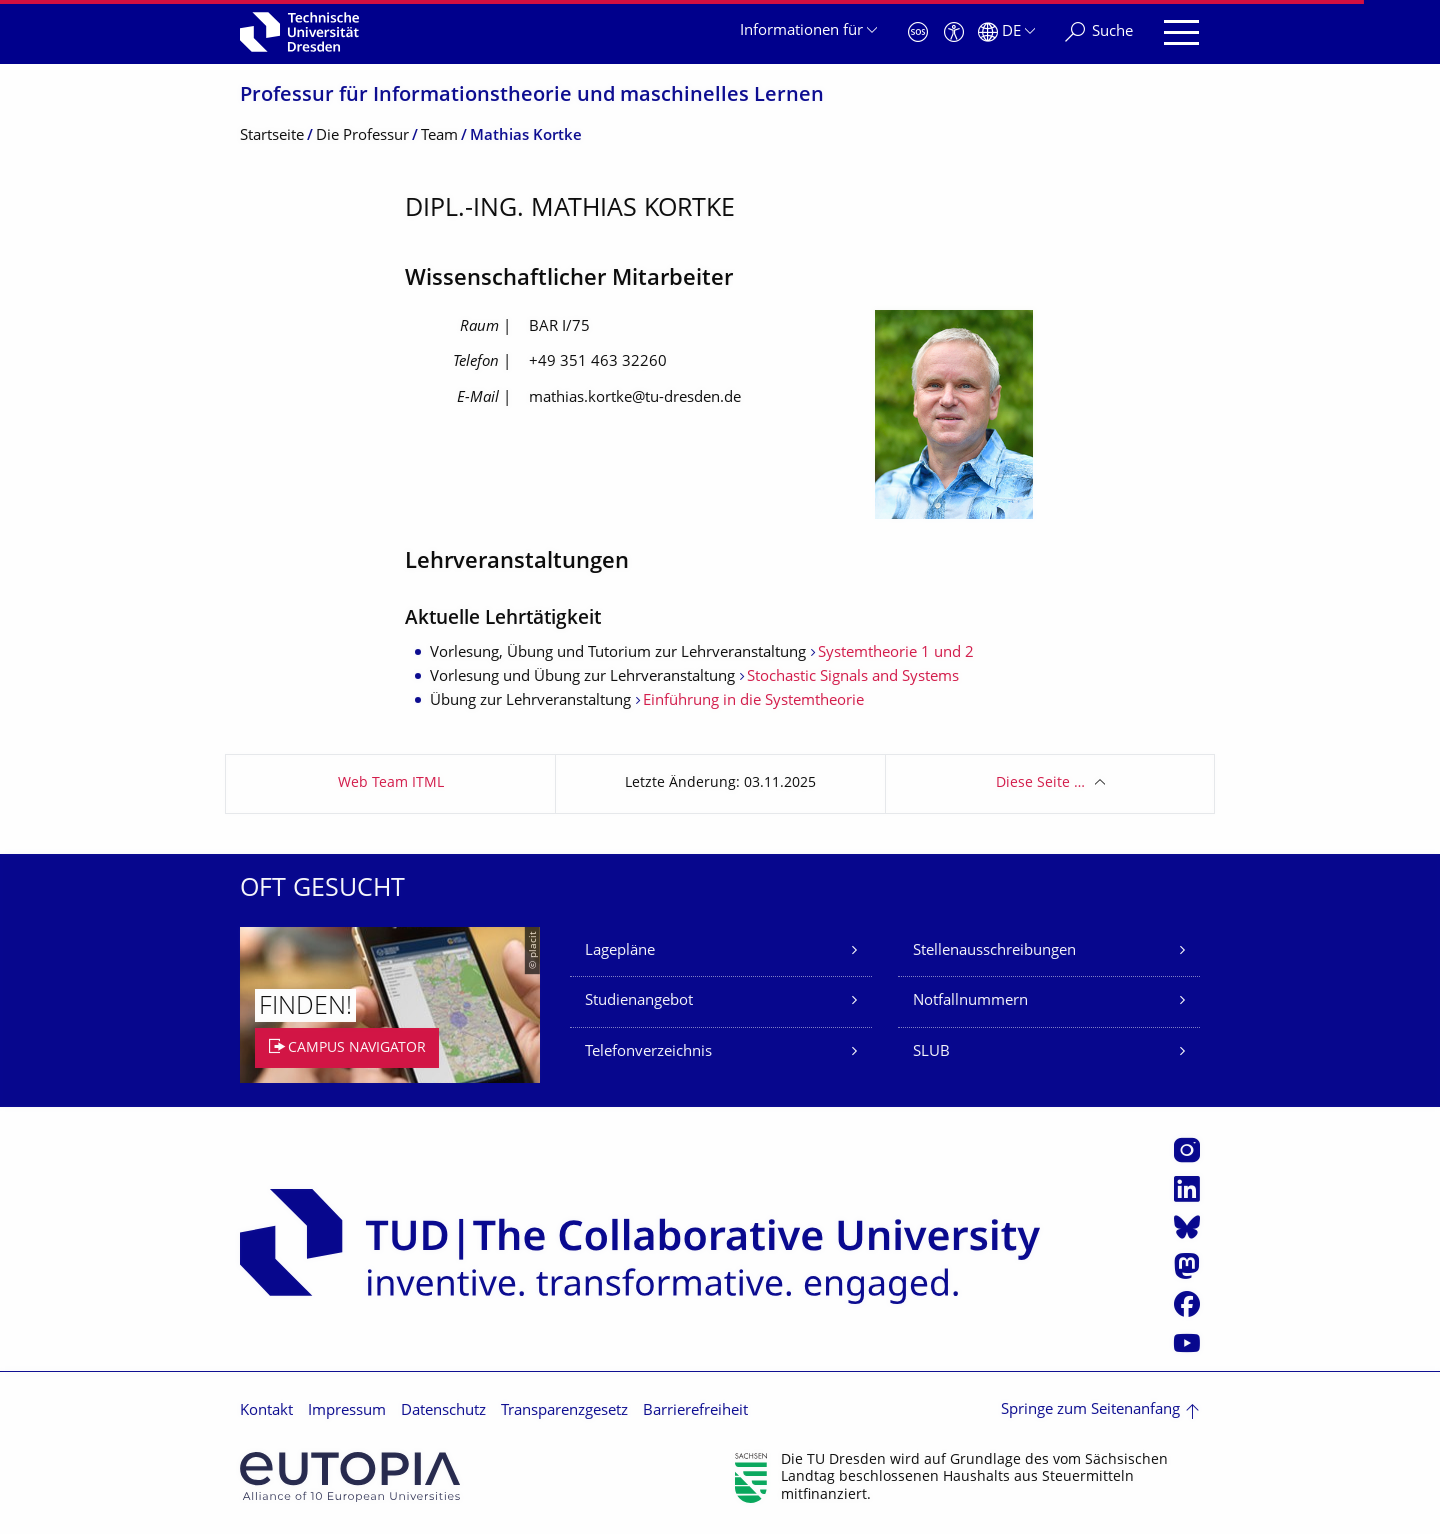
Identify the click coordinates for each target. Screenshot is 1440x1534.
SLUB (931, 1052)
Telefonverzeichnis (648, 1052)
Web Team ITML (391, 783)
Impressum (347, 1411)
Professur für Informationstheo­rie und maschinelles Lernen (532, 96)
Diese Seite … (1040, 783)
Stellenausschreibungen (994, 951)
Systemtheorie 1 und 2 (896, 653)
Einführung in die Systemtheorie (753, 701)
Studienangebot (639, 1001)
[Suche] (1099, 32)
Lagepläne (620, 951)
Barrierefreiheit (695, 1411)
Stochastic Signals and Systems (853, 677)
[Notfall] (918, 32)
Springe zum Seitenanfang (1090, 1410)
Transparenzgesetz (564, 1411)
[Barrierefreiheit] (954, 32)
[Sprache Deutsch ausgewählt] (1006, 32)
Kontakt (266, 1411)
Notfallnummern (970, 1001)
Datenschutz (443, 1411)
